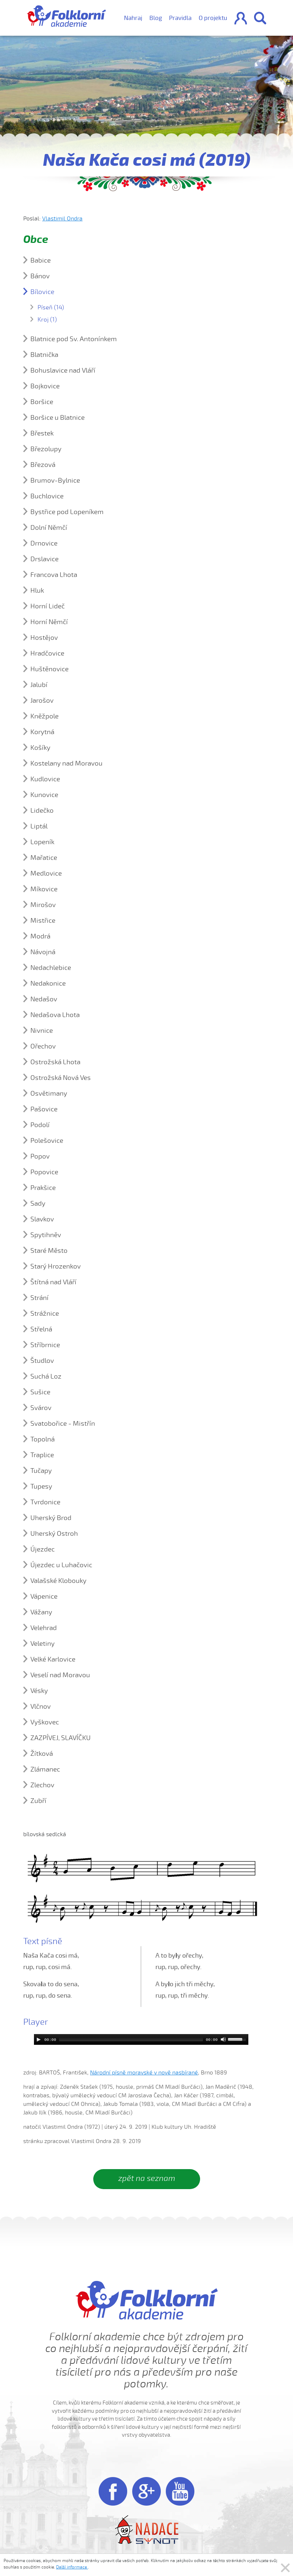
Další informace (72, 2567)
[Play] (38, 2039)
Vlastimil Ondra (62, 218)
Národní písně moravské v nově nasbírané (144, 2072)
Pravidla (180, 18)
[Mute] (223, 2039)
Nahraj (133, 18)
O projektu (213, 18)
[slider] (131, 2039)
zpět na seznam (146, 2178)
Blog (155, 18)
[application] (141, 2039)
